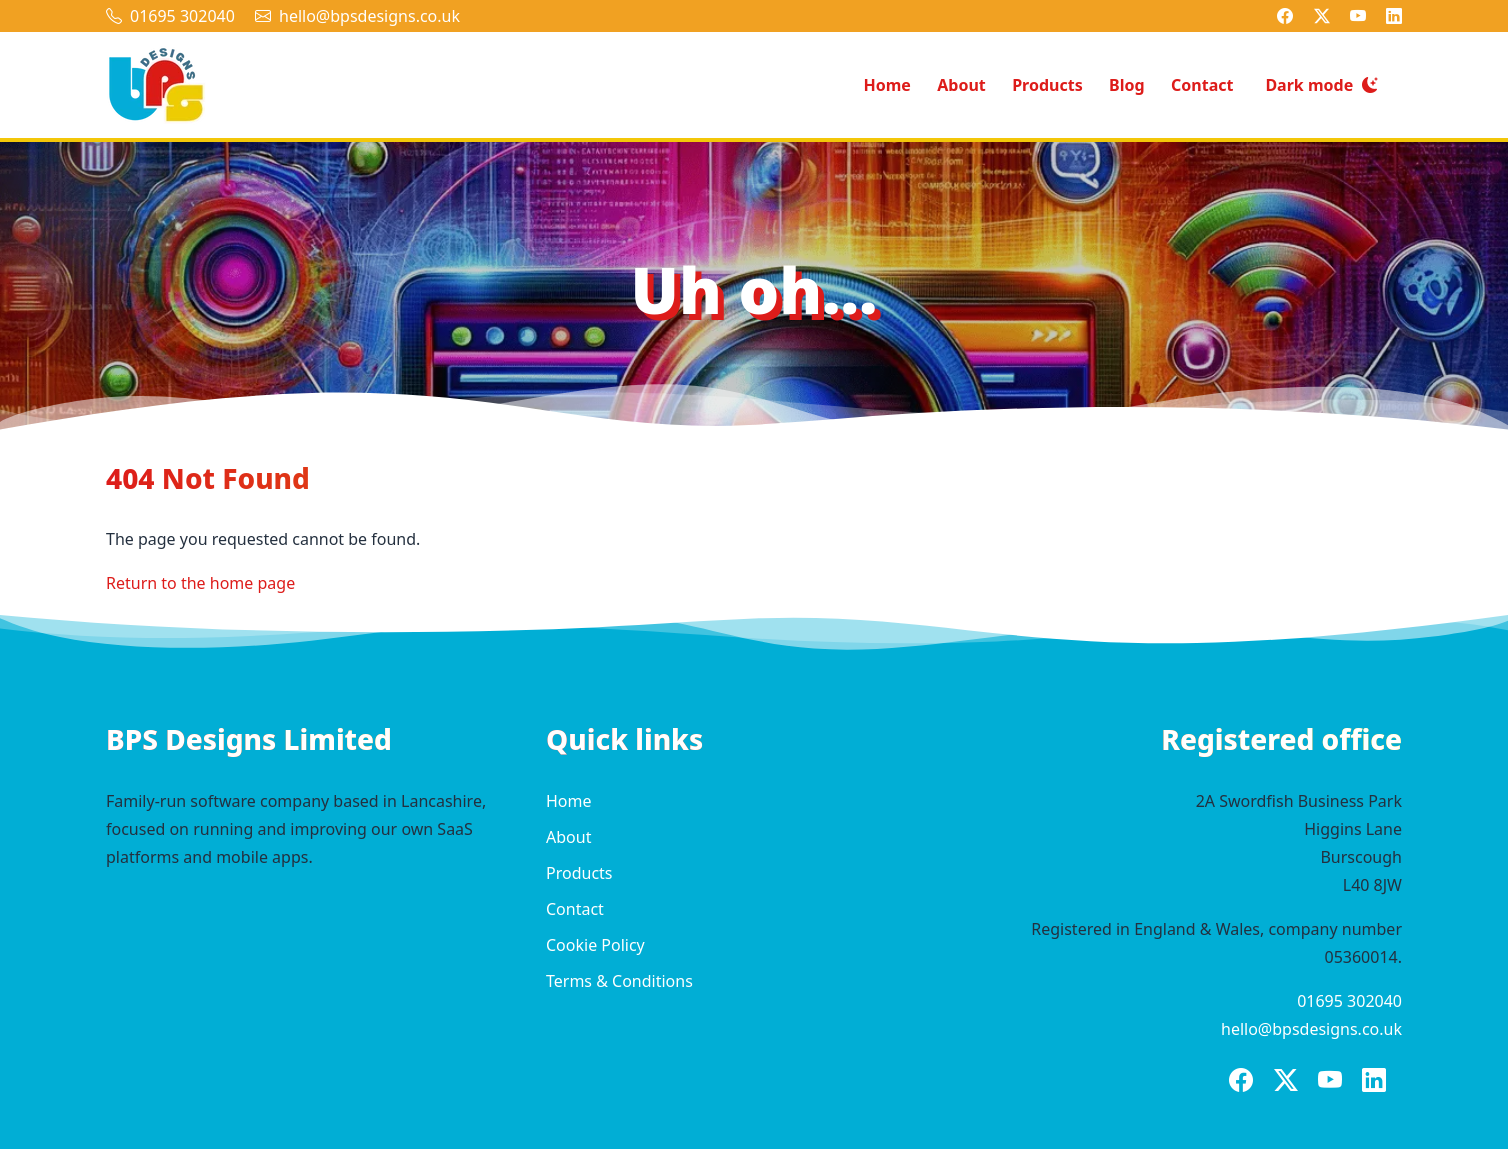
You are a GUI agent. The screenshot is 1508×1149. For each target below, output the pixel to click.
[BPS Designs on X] (1322, 16)
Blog (1127, 85)
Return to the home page (200, 583)
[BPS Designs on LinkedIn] (1394, 16)
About (961, 85)
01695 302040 (182, 16)
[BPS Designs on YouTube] (1358, 16)
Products (1047, 85)
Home (886, 85)
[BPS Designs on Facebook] (1285, 16)
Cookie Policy (595, 945)
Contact (1202, 85)
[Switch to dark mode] (1321, 85)
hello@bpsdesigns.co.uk (369, 16)
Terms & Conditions (619, 981)
